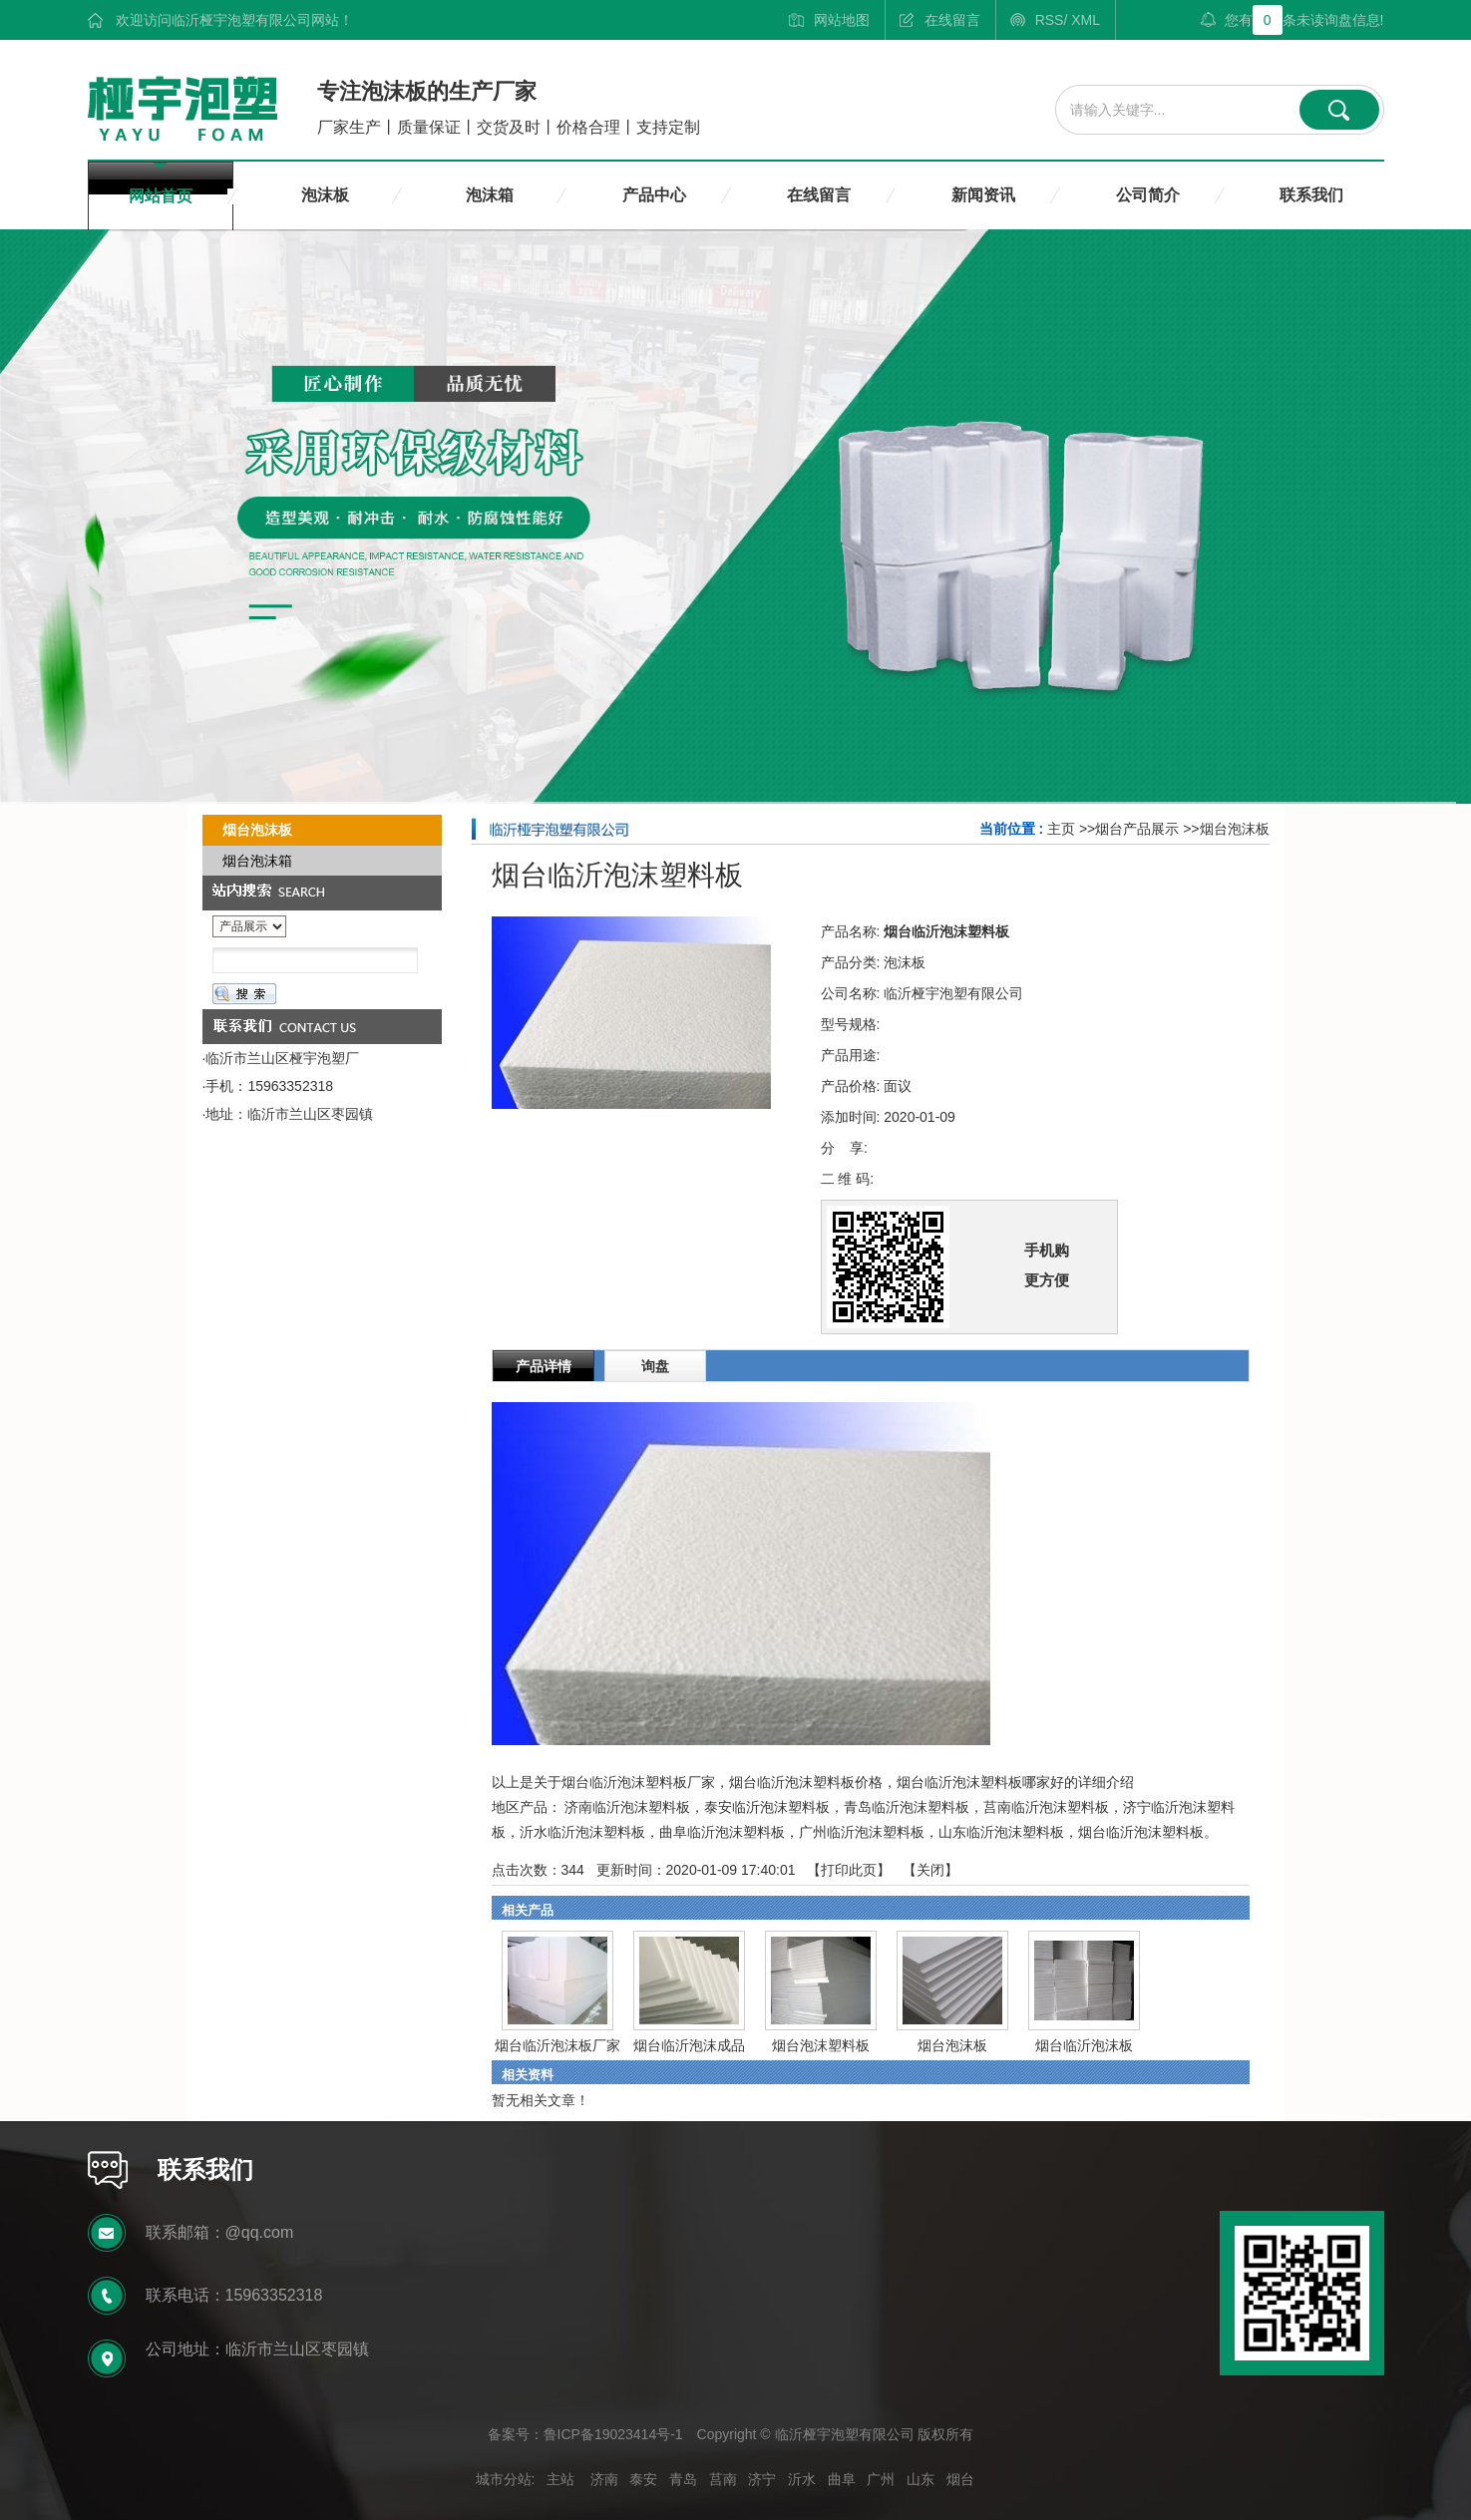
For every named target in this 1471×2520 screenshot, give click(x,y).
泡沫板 (325, 194)
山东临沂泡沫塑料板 (1001, 1832)
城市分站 (504, 2479)
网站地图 (842, 20)
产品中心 (654, 194)
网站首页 (160, 195)
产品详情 (543, 1366)
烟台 (960, 2479)
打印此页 (849, 1870)
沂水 (802, 2479)
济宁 (762, 2479)
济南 (604, 2479)
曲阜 (842, 2479)
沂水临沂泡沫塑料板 (582, 1832)
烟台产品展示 (1137, 829)
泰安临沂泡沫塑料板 (767, 1807)
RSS (1049, 20)
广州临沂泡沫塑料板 (861, 1832)
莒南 (723, 2479)
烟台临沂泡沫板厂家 (557, 2045)
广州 (881, 2479)
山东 (920, 2479)
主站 (560, 2479)
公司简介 (1148, 194)
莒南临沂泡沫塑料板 (1046, 1807)
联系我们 (1311, 194)
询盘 (655, 1366)
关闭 (930, 1870)
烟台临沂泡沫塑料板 (1141, 1832)
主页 (1061, 829)
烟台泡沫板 (1235, 829)
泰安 (643, 2479)
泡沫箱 (490, 194)
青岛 (683, 2479)
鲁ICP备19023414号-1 (613, 2434)
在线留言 (952, 20)
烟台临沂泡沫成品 (689, 2045)
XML (1085, 20)
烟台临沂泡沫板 (1084, 2045)
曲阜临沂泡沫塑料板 (722, 1832)
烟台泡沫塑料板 (821, 2045)
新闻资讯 (983, 194)
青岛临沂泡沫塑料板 (906, 1807)
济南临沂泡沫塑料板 (627, 1807)
